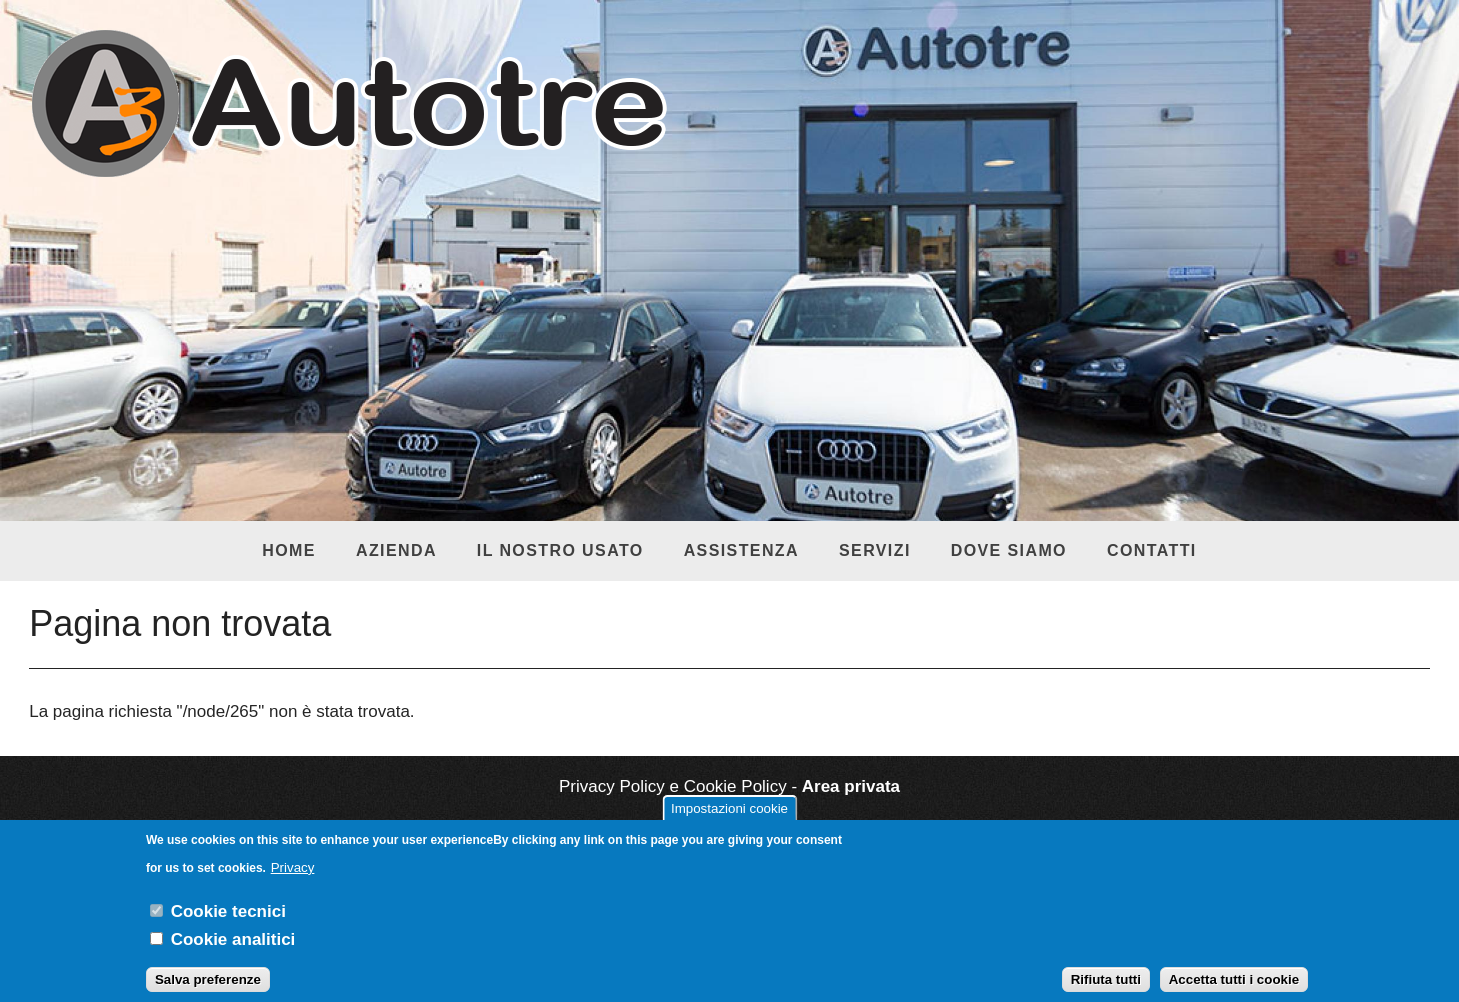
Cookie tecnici (228, 921)
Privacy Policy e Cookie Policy (673, 786)
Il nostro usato (560, 550)
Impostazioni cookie (729, 818)
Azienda (396, 550)
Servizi (875, 550)
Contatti (1152, 550)
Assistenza (741, 550)
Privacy (293, 877)
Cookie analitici (233, 949)
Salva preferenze (208, 989)
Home (289, 550)
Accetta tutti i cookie (1234, 989)
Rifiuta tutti (1106, 989)
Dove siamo (1009, 550)
